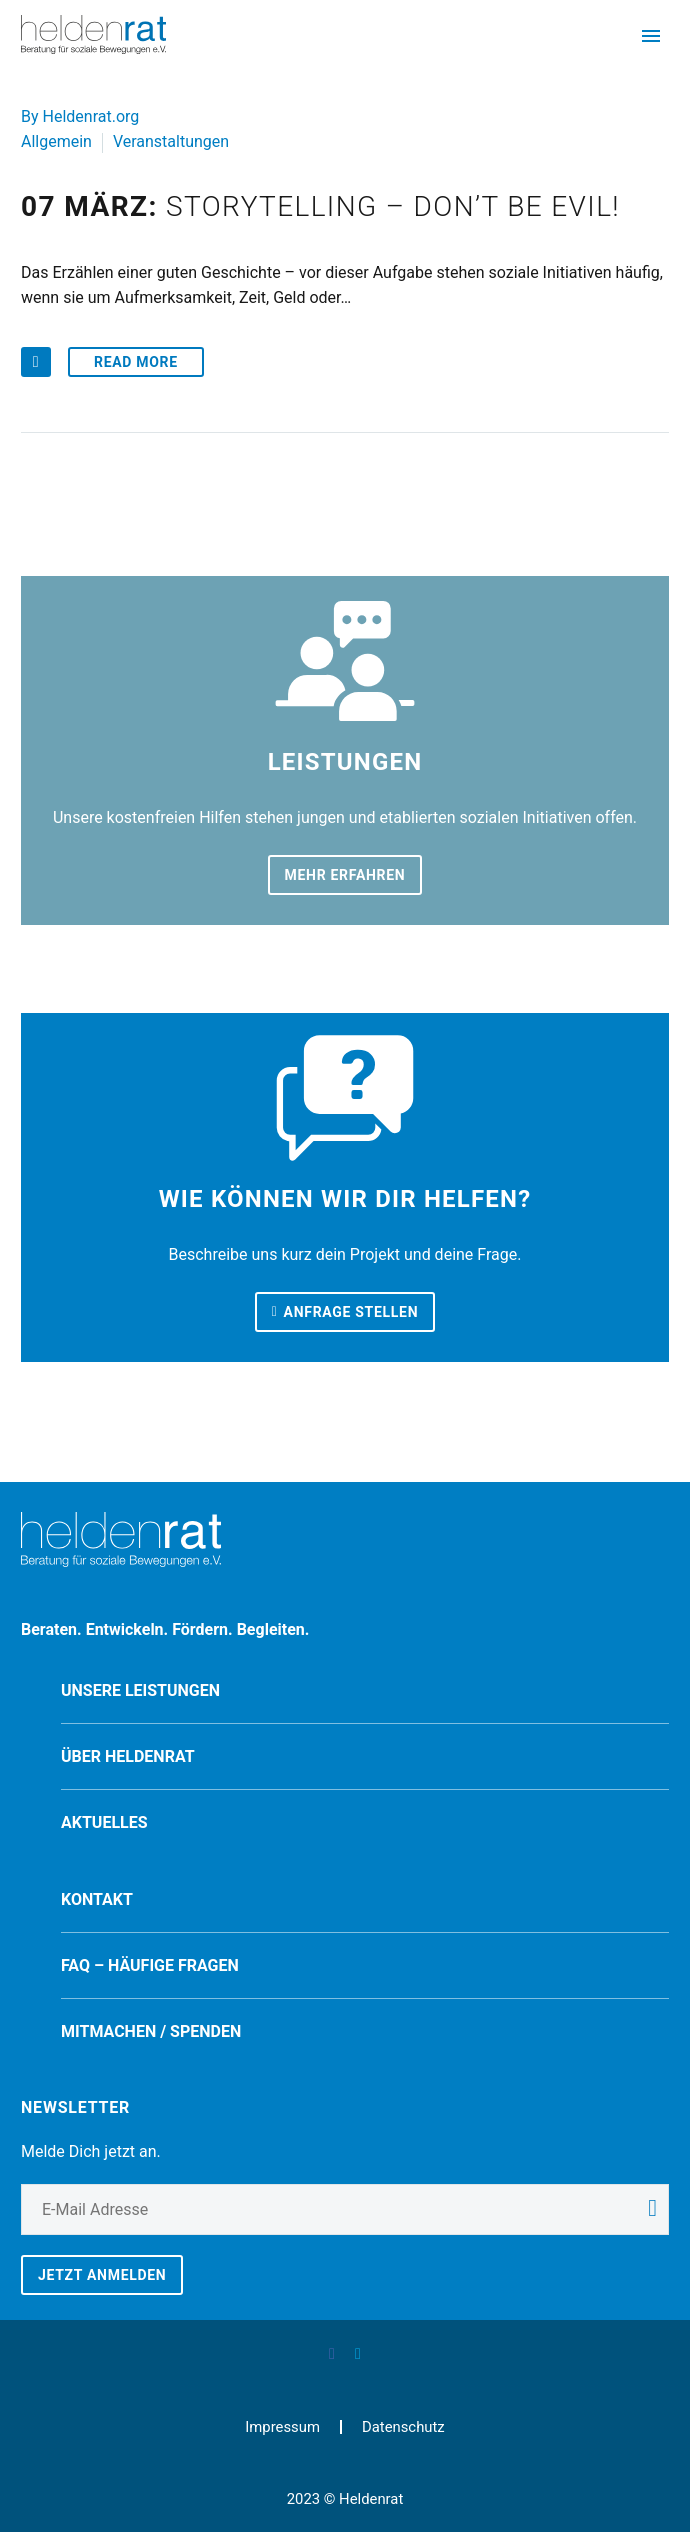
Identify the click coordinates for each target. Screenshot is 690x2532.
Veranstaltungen (171, 141)
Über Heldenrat (128, 1756)
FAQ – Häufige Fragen (150, 1965)
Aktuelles (104, 1822)
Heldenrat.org (91, 116)
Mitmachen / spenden (151, 2031)
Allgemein (56, 141)
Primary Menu (651, 36)
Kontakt (97, 1899)
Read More (136, 362)
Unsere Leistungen (140, 1690)
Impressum (282, 2427)
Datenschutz (403, 2427)
